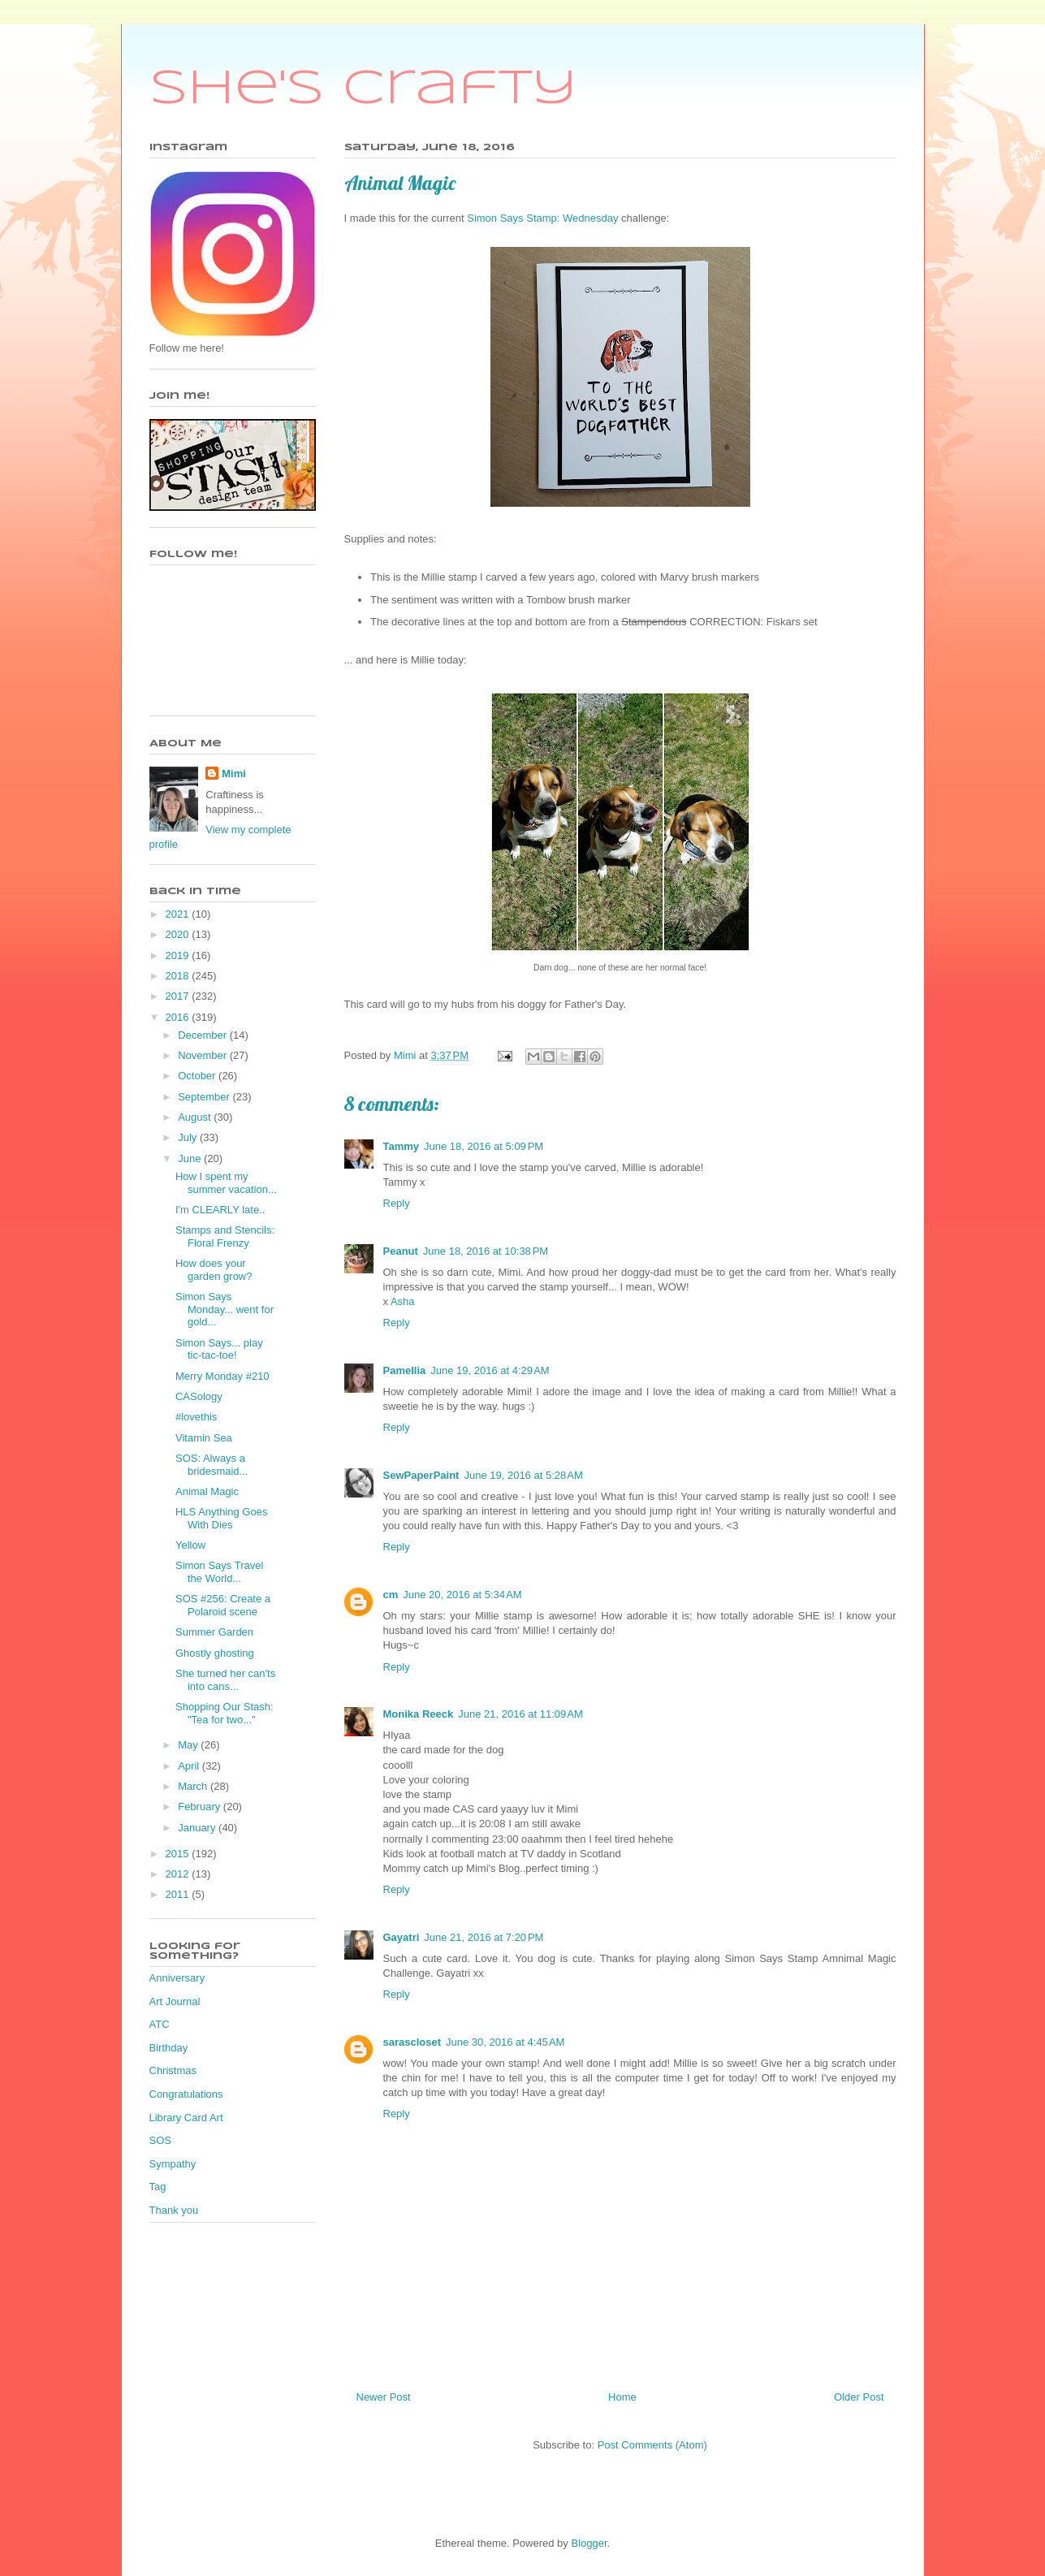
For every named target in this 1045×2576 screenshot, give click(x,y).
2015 (179, 1854)
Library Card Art (186, 2117)
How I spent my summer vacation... (226, 1182)
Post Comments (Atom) (652, 2445)
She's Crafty (363, 89)
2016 (179, 1017)
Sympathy (172, 2164)
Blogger (589, 2543)
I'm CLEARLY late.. (220, 1210)
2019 (179, 955)
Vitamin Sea (203, 1438)
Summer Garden (214, 1632)
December (204, 1035)
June (191, 1158)
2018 (179, 976)
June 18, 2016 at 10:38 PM (485, 1251)
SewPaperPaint (421, 1475)
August (196, 1117)
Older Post (858, 2397)
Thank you (174, 2210)
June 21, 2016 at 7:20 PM (483, 1937)
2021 (179, 914)
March (194, 1786)
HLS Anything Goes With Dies (221, 1518)
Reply (396, 1203)
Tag (157, 2187)
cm (391, 1594)
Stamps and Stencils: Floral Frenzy (224, 1236)
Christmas (173, 2070)
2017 (179, 996)
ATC (159, 2024)
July (189, 1137)
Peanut (400, 1251)
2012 (179, 1874)
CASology (198, 1396)
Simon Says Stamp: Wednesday (542, 218)
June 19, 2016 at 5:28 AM (523, 1475)
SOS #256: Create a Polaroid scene (222, 1605)
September (205, 1097)
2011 (179, 1894)
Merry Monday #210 (222, 1376)
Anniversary (177, 1978)
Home (622, 2397)
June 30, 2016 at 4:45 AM (505, 2042)
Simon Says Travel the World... (219, 1571)
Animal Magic (207, 1491)
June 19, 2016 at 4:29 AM (489, 1370)
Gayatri (401, 1937)
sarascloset (412, 2042)
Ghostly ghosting (214, 1653)
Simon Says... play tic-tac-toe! (219, 1349)
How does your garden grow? (214, 1269)
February (200, 1806)
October (198, 1076)
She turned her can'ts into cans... (225, 1679)
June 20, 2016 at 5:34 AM (462, 1594)
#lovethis (196, 1417)
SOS (160, 2140)
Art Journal (175, 2001)
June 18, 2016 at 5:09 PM (483, 1146)
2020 (179, 934)
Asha (403, 1301)
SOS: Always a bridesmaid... (211, 1464)
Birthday (168, 2048)
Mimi (234, 773)
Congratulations (186, 2094)
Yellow (190, 1545)
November (204, 1055)
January (198, 1828)
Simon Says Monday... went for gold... (224, 1309)
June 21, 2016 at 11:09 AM (520, 1714)
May (189, 1745)
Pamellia (404, 1370)
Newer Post (383, 2397)
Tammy (401, 1146)
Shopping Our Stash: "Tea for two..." (224, 1713)
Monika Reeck (418, 1714)
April (190, 1766)
